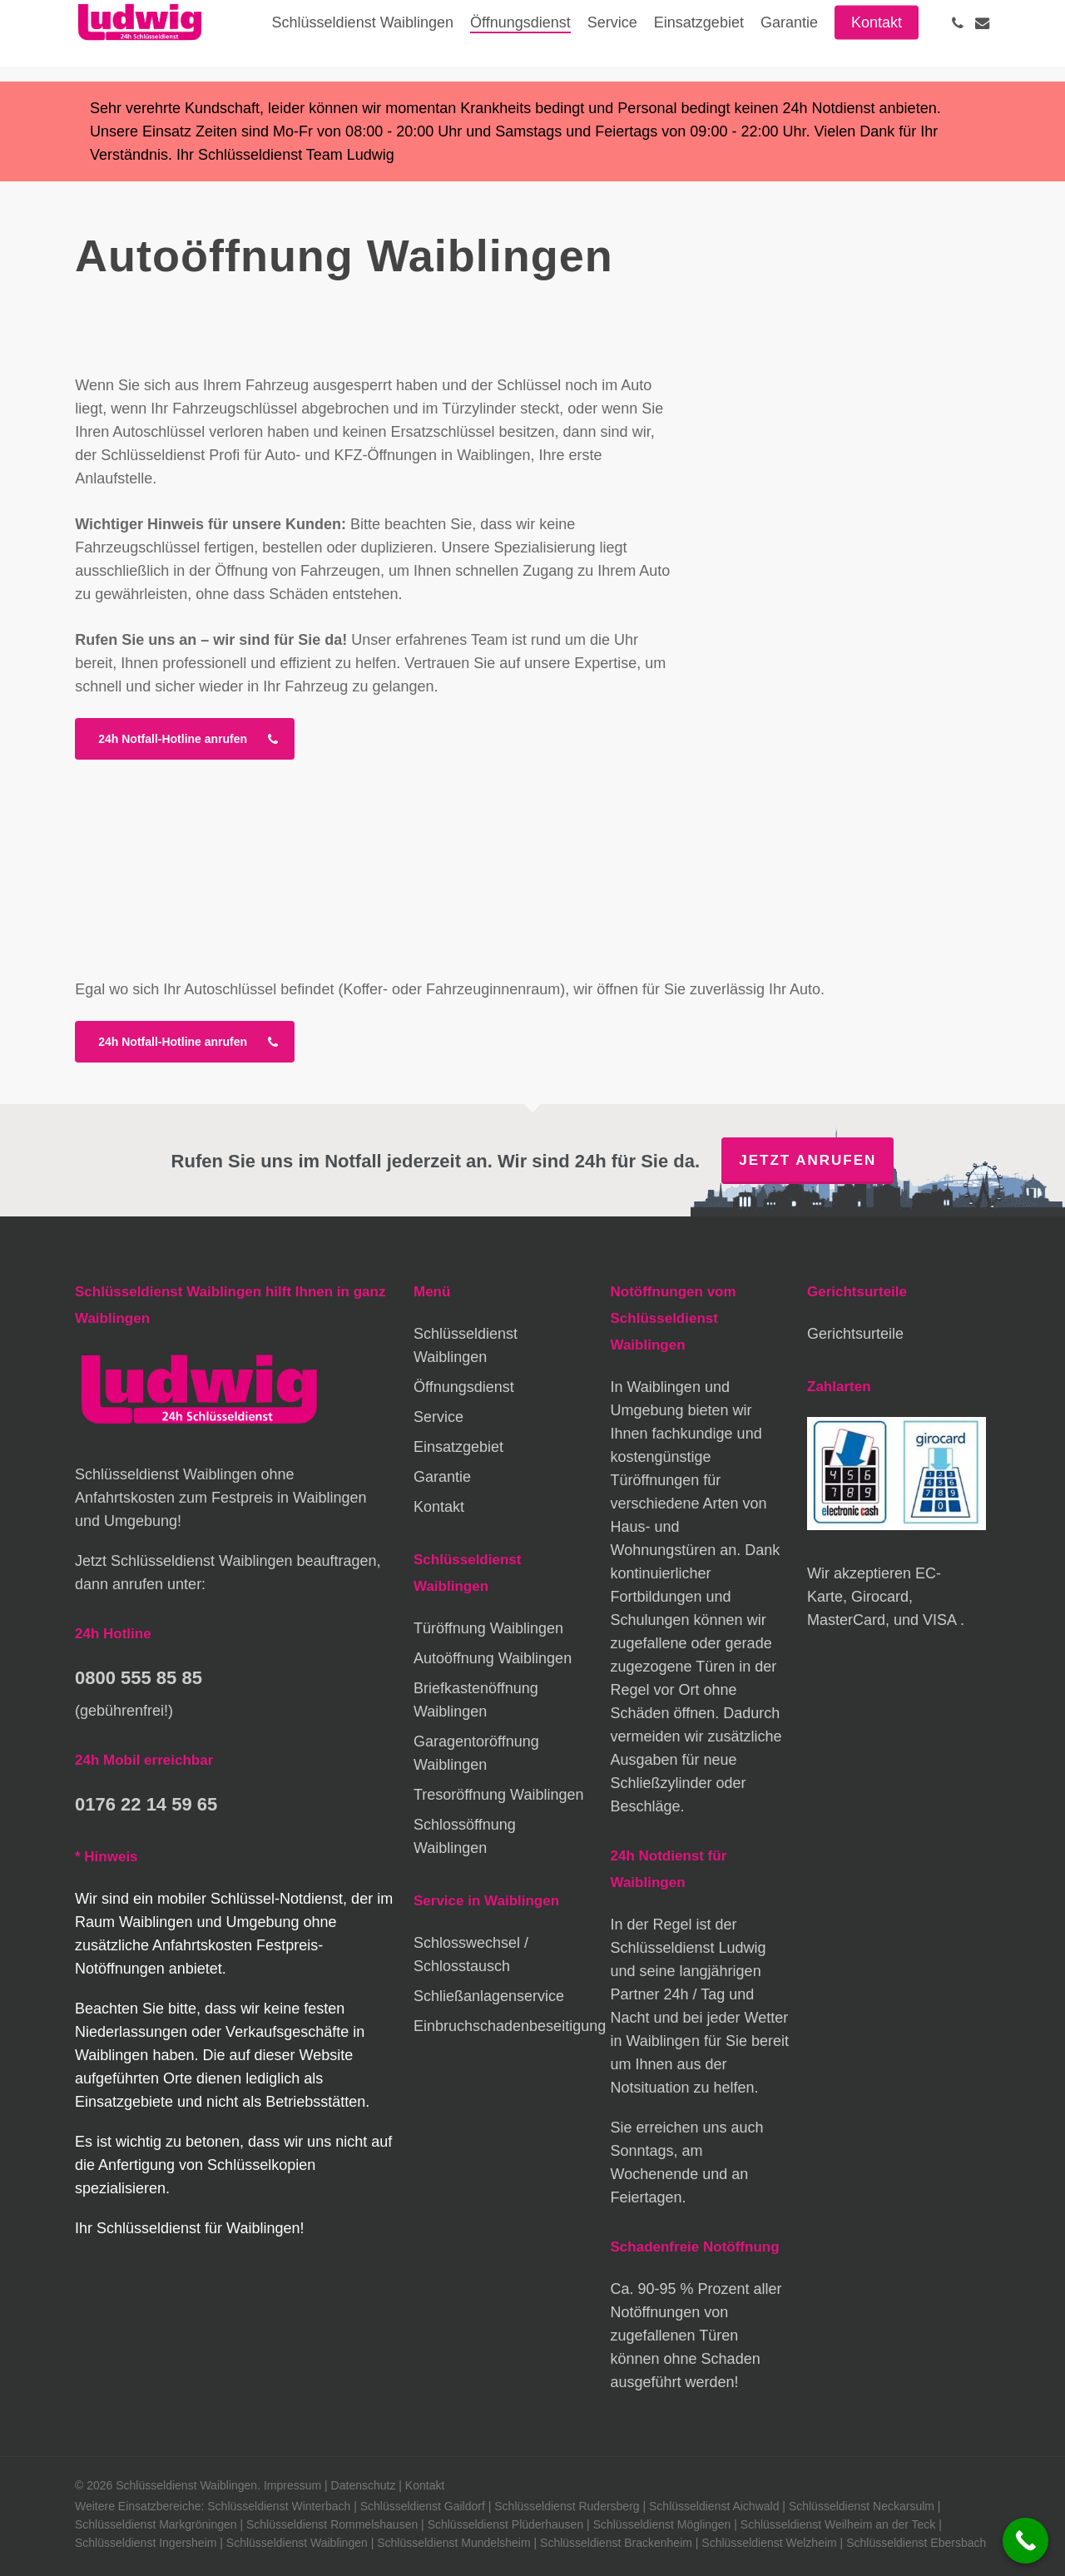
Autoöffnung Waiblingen (493, 1658)
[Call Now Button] (1025, 2541)
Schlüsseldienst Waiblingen (466, 1345)
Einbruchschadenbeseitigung (503, 2026)
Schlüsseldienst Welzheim (768, 2542)
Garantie (442, 1477)
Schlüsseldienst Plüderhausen (506, 2524)
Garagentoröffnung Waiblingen (476, 1753)
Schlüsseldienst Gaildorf (422, 2506)
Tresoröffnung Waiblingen (498, 1794)
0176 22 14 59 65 (146, 1804)
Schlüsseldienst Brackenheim (616, 2542)
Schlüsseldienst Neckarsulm (861, 2506)
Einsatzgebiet (458, 1447)
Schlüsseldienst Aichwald (714, 2506)
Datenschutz (363, 2485)
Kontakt (439, 1507)
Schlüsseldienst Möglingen (662, 2524)
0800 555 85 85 (138, 1677)
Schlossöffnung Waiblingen (465, 1836)
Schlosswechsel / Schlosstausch (471, 1954)
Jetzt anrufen (807, 1160)
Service (438, 1417)
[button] (185, 739)
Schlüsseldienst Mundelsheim (453, 2542)
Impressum (292, 2485)
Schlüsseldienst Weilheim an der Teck (838, 2524)
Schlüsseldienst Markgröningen (156, 2524)
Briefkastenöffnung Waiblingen (476, 1700)
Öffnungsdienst (464, 1387)
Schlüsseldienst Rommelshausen (332, 2524)
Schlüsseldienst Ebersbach (916, 2542)
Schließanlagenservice (489, 1996)
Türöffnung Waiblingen (488, 1628)
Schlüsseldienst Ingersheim (145, 2542)
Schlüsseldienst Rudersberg (566, 2506)
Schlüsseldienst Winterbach (278, 2506)
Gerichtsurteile (855, 1333)
